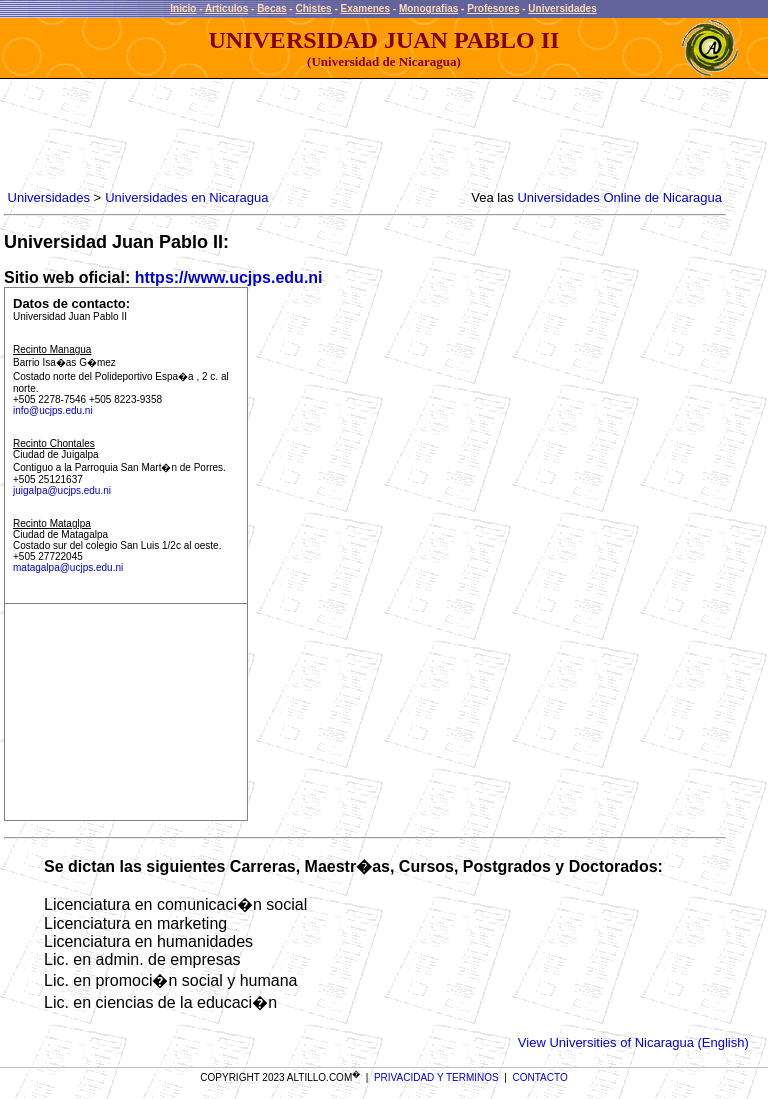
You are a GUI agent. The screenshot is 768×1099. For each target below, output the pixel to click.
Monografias (428, 8)
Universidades (562, 8)
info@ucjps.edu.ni (53, 410)
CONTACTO (540, 1077)
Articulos (226, 8)
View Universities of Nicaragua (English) (633, 1042)
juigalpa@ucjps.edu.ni (62, 490)
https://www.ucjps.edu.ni (229, 277)
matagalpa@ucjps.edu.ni (68, 567)
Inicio (183, 8)
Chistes (313, 8)
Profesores (493, 8)
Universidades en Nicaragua (186, 197)
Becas (271, 8)
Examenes (365, 8)
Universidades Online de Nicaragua (619, 197)
